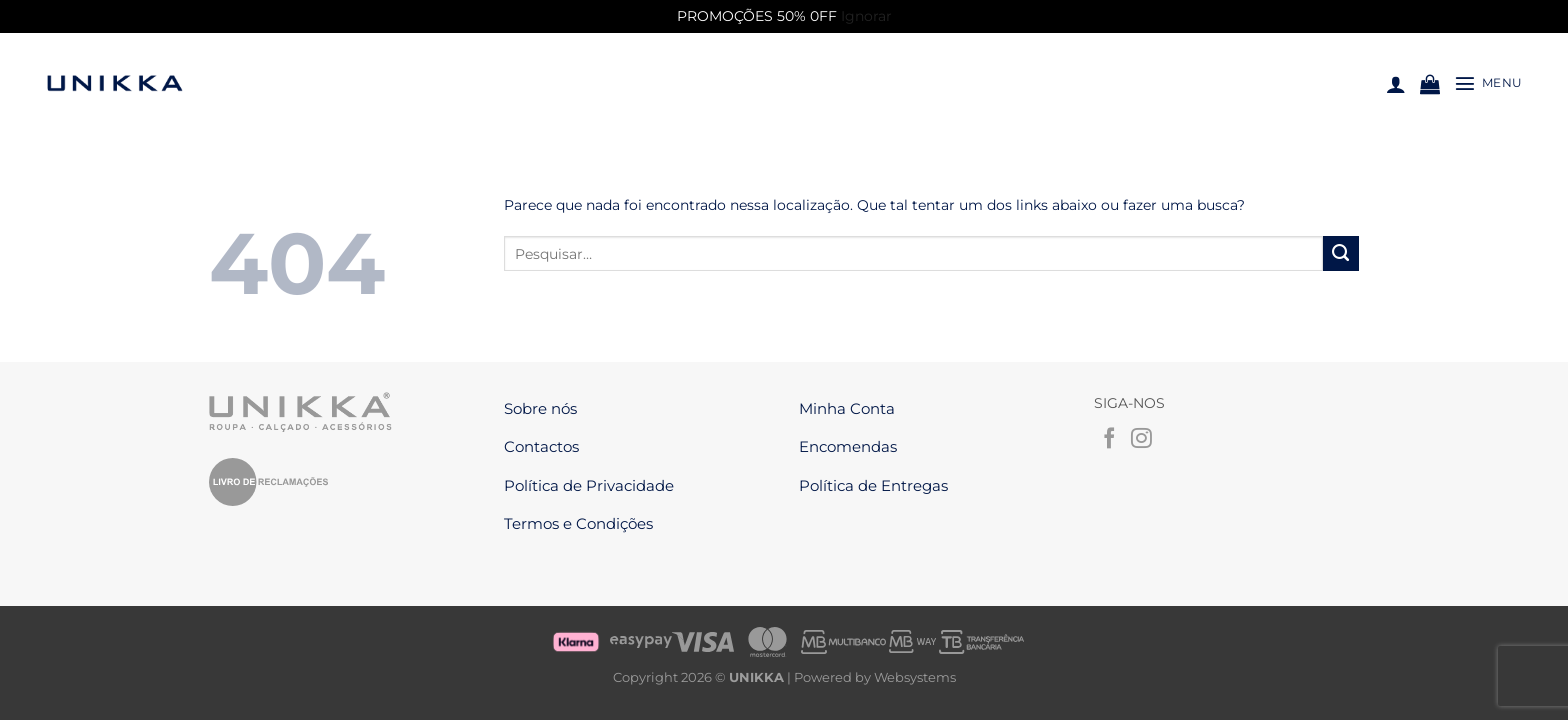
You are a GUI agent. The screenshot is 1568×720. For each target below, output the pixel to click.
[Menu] (1488, 83)
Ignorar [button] (866, 16)
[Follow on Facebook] (1109, 439)
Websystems (915, 667)
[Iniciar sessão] (1396, 84)
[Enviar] (1341, 254)
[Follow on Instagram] (1141, 439)
